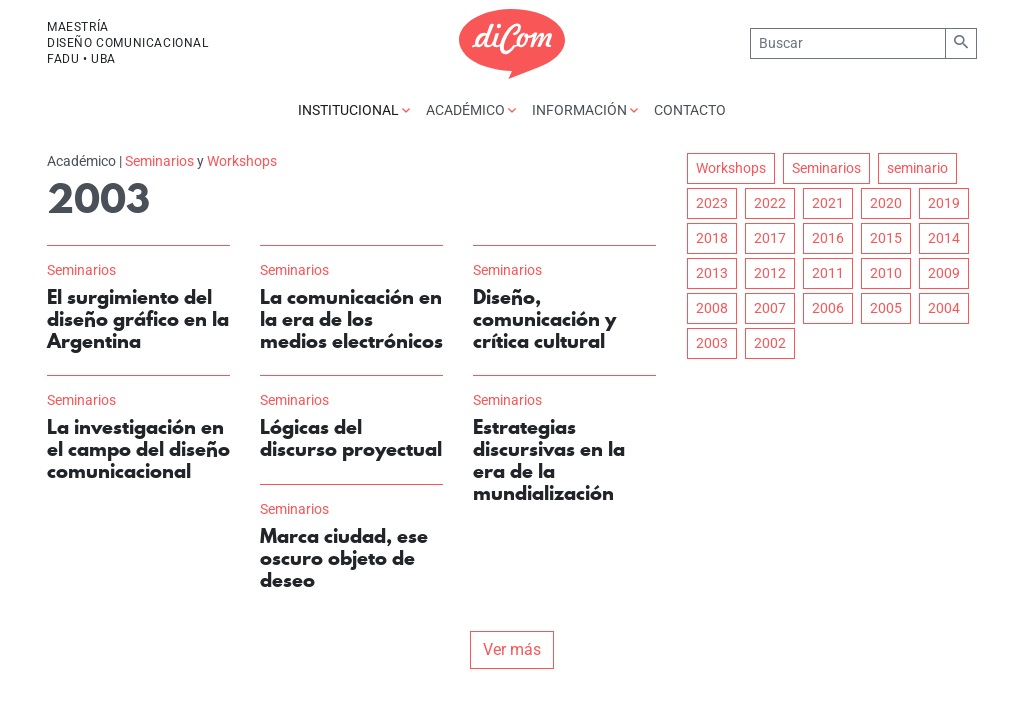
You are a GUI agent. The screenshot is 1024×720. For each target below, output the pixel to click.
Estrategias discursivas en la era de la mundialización (549, 460)
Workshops (242, 161)
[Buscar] (847, 43)
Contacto (690, 110)
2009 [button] (944, 273)
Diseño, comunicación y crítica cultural (544, 319)
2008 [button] (712, 308)
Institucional (354, 110)
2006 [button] (828, 308)
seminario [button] (917, 168)
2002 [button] (770, 343)
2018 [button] (712, 238)
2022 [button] (770, 203)
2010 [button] (886, 273)
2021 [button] (828, 203)
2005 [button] (886, 308)
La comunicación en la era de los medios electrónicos (351, 319)
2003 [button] (712, 343)
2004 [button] (944, 308)
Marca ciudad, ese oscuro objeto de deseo (344, 558)
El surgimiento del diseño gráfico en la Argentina (138, 319)
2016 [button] (828, 238)
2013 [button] (712, 273)
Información (585, 110)
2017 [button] (770, 238)
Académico (471, 110)
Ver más (512, 649)
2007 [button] (770, 308)
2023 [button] (712, 203)
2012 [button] (770, 273)
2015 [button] (886, 238)
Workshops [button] (731, 168)
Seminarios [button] (826, 168)
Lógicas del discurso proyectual (351, 438)
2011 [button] (828, 273)
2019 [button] (944, 203)
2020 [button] (886, 203)
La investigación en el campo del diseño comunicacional (138, 449)
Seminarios (159, 161)
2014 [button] (944, 238)
